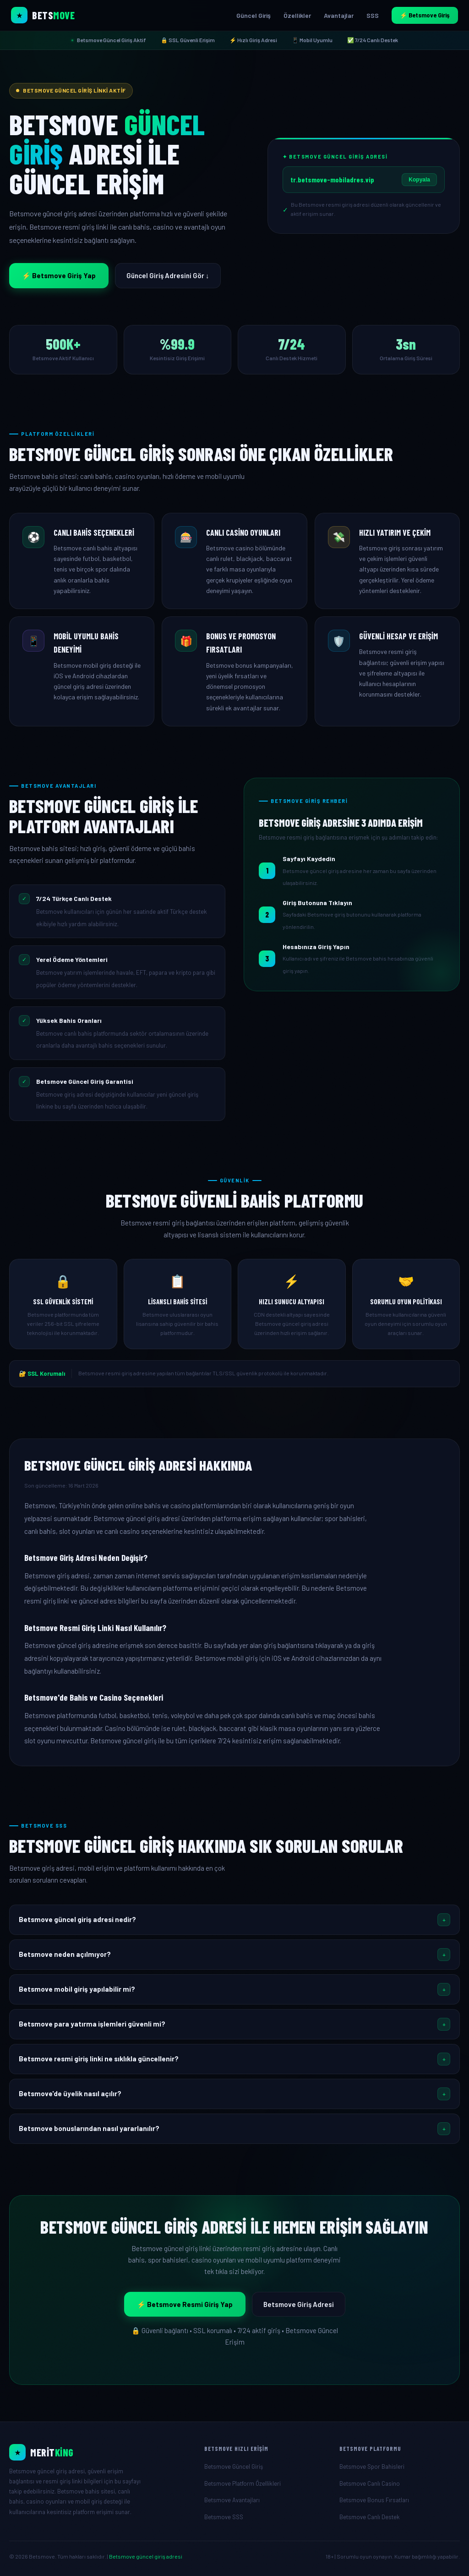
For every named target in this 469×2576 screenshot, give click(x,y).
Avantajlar (339, 15)
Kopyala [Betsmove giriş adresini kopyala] (419, 179)
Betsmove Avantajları (232, 2500)
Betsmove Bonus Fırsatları (374, 2500)
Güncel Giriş (253, 15)
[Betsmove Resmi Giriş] (99, 2452)
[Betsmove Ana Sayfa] (43, 15)
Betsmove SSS (223, 2517)
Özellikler (297, 15)
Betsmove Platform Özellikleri (242, 2483)
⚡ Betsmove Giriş (425, 15)
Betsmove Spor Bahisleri (371, 2466)
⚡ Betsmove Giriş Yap (59, 275)
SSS (372, 15)
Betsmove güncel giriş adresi (145, 2556)
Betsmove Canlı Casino (369, 2483)
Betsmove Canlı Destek (369, 2517)
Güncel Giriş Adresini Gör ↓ (167, 275)
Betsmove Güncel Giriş (233, 2466)
